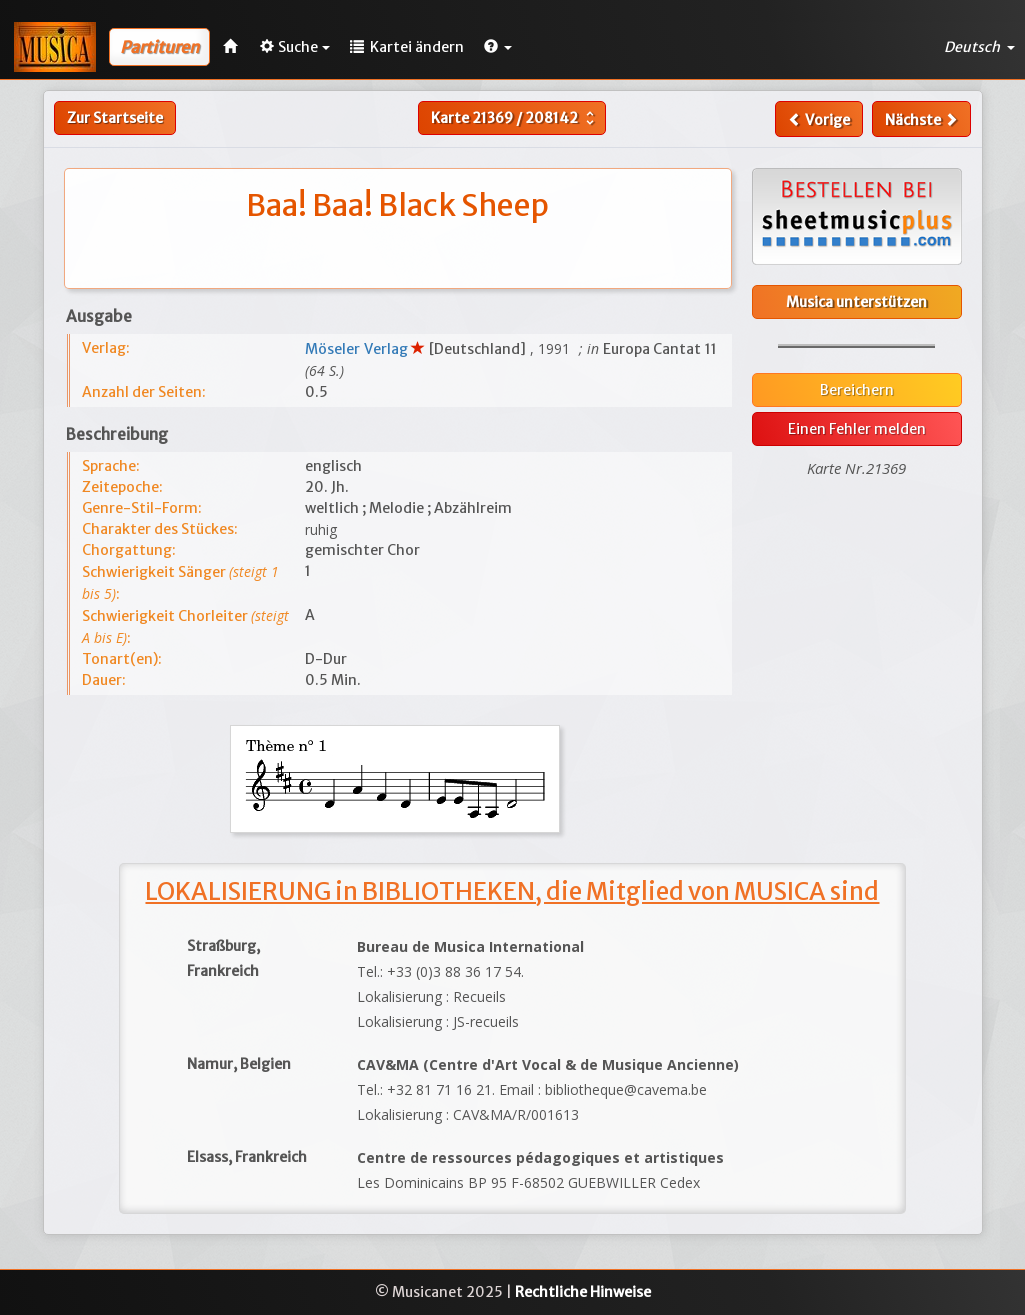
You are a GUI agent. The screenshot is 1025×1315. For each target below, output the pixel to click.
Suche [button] (295, 47)
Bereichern (857, 390)
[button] (498, 47)
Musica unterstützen (856, 302)
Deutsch (979, 47)
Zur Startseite (115, 118)
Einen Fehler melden (857, 429)
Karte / (515, 118)
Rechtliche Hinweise (583, 1292)
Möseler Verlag (358, 349)
